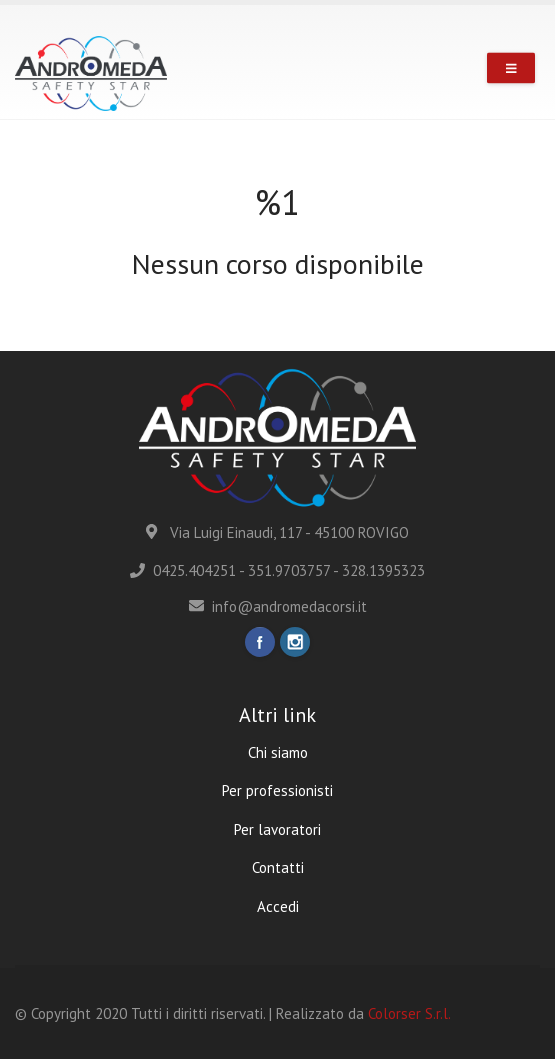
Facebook (260, 642)
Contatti (278, 867)
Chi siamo (278, 752)
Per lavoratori (277, 829)
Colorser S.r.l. (409, 1013)
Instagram (295, 642)
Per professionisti (277, 790)
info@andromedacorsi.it (278, 606)
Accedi (278, 906)
